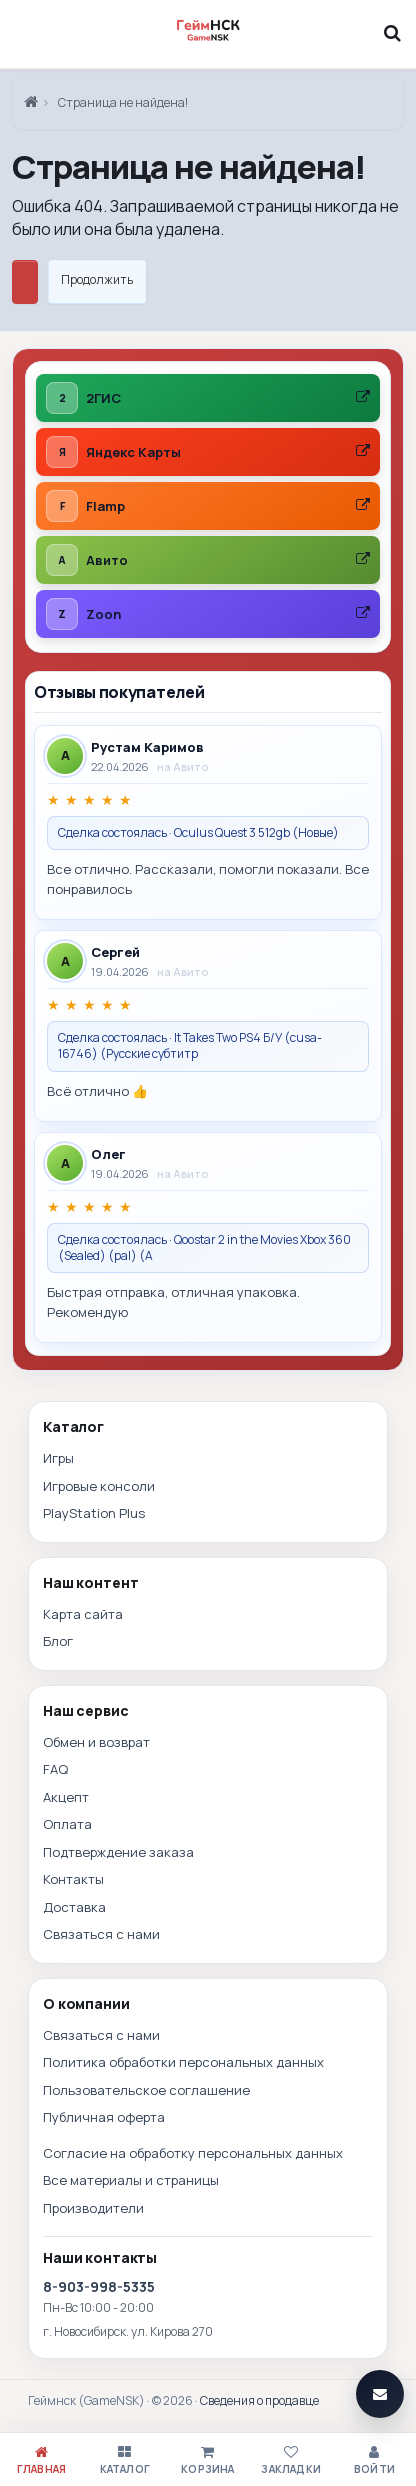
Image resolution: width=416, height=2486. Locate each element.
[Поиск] (392, 33)
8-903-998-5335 (99, 2286)
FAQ (55, 1769)
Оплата (67, 1824)
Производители (93, 2208)
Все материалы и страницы (131, 2180)
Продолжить (97, 279)
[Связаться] (380, 2394)
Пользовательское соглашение (146, 2090)
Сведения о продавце (259, 2400)
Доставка (74, 1907)
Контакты (73, 1879)
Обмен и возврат (96, 1742)
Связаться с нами (101, 1934)
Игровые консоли (99, 1486)
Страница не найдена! (123, 102)
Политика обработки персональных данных (183, 2062)
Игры (58, 1458)
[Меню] (24, 33)
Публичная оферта (104, 2117)
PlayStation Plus (94, 1513)
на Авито (183, 766)
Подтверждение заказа (118, 1852)
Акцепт (66, 1797)
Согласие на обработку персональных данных (193, 2153)
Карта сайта (83, 1614)
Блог (58, 1641)
